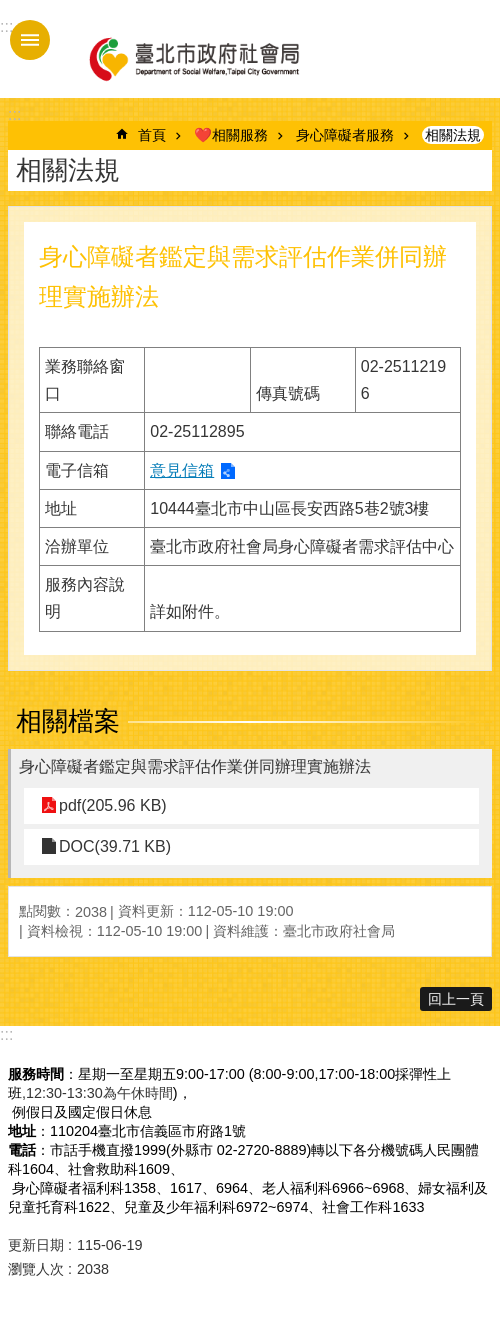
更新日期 (36, 1245)
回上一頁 (456, 999)
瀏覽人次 (36, 1269)
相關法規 (453, 135)
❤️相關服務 (231, 135)
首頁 (152, 135)
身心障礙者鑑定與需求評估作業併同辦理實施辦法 (195, 766)
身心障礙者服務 (345, 135)
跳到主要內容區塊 (10, 10)
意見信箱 (182, 470)
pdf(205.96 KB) (113, 805)
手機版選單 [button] (30, 40)
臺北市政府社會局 (193, 58)
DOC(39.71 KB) (115, 846)
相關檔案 (68, 721)
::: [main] (14, 114)
